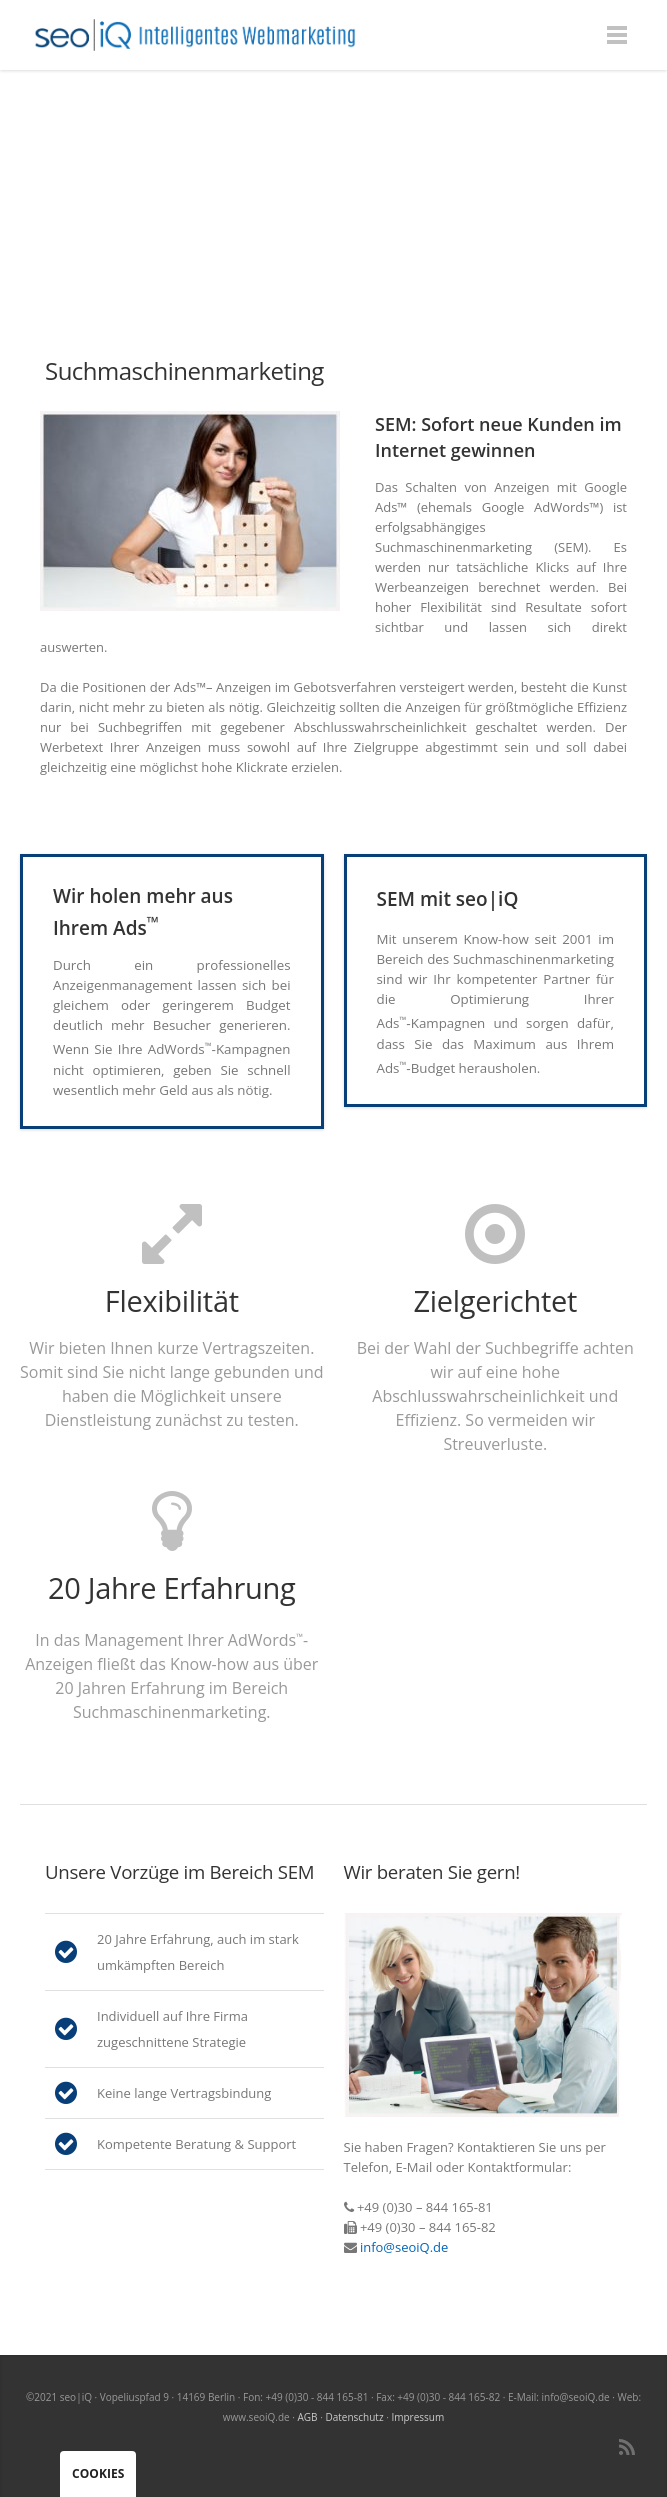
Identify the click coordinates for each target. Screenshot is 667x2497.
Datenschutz (354, 2417)
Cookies (98, 2473)
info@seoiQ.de (404, 2247)
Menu (617, 35)
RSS (627, 2447)
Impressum (417, 2417)
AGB (308, 2417)
